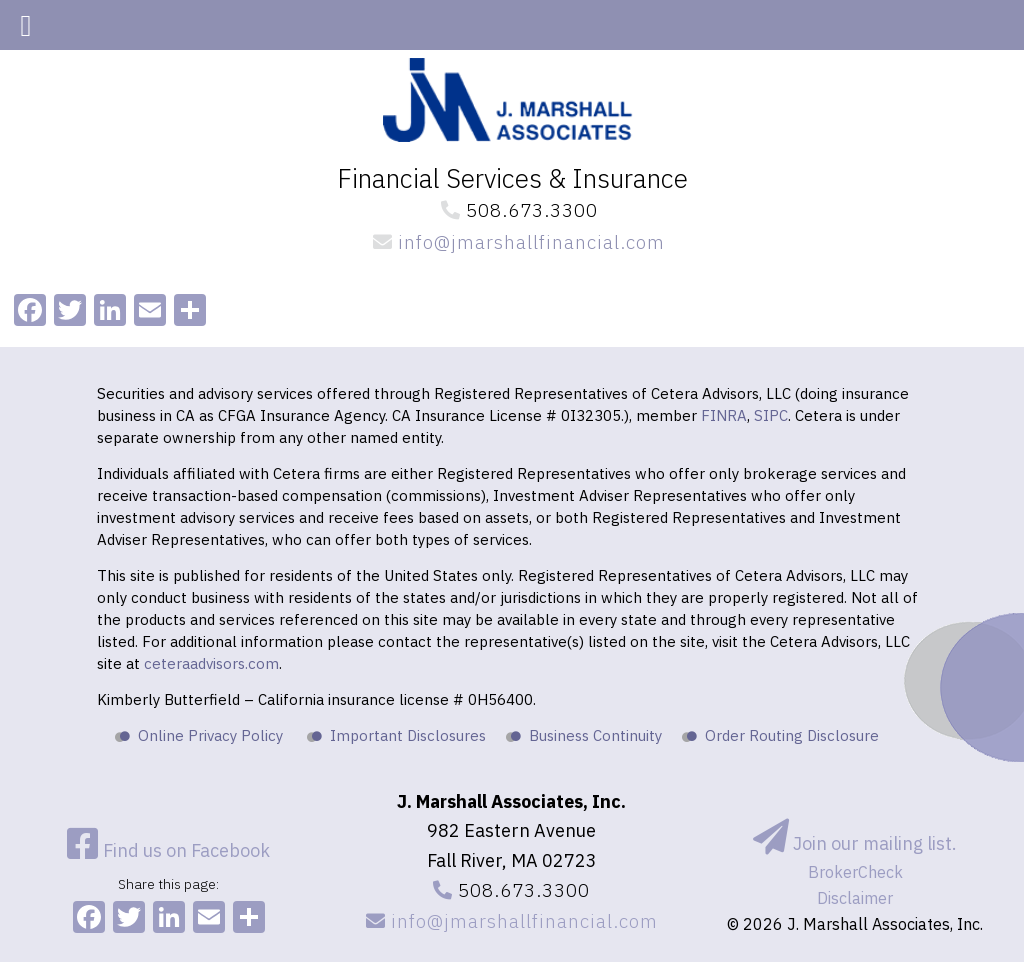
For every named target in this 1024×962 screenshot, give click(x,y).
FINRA (724, 415)
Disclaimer (855, 898)
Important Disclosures (408, 735)
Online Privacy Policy (210, 735)
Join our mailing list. (855, 843)
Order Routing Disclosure (792, 735)
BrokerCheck (855, 872)
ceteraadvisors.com (211, 663)
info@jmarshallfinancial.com (512, 242)
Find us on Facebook (168, 850)
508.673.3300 (512, 210)
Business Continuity (595, 735)
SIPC (771, 415)
